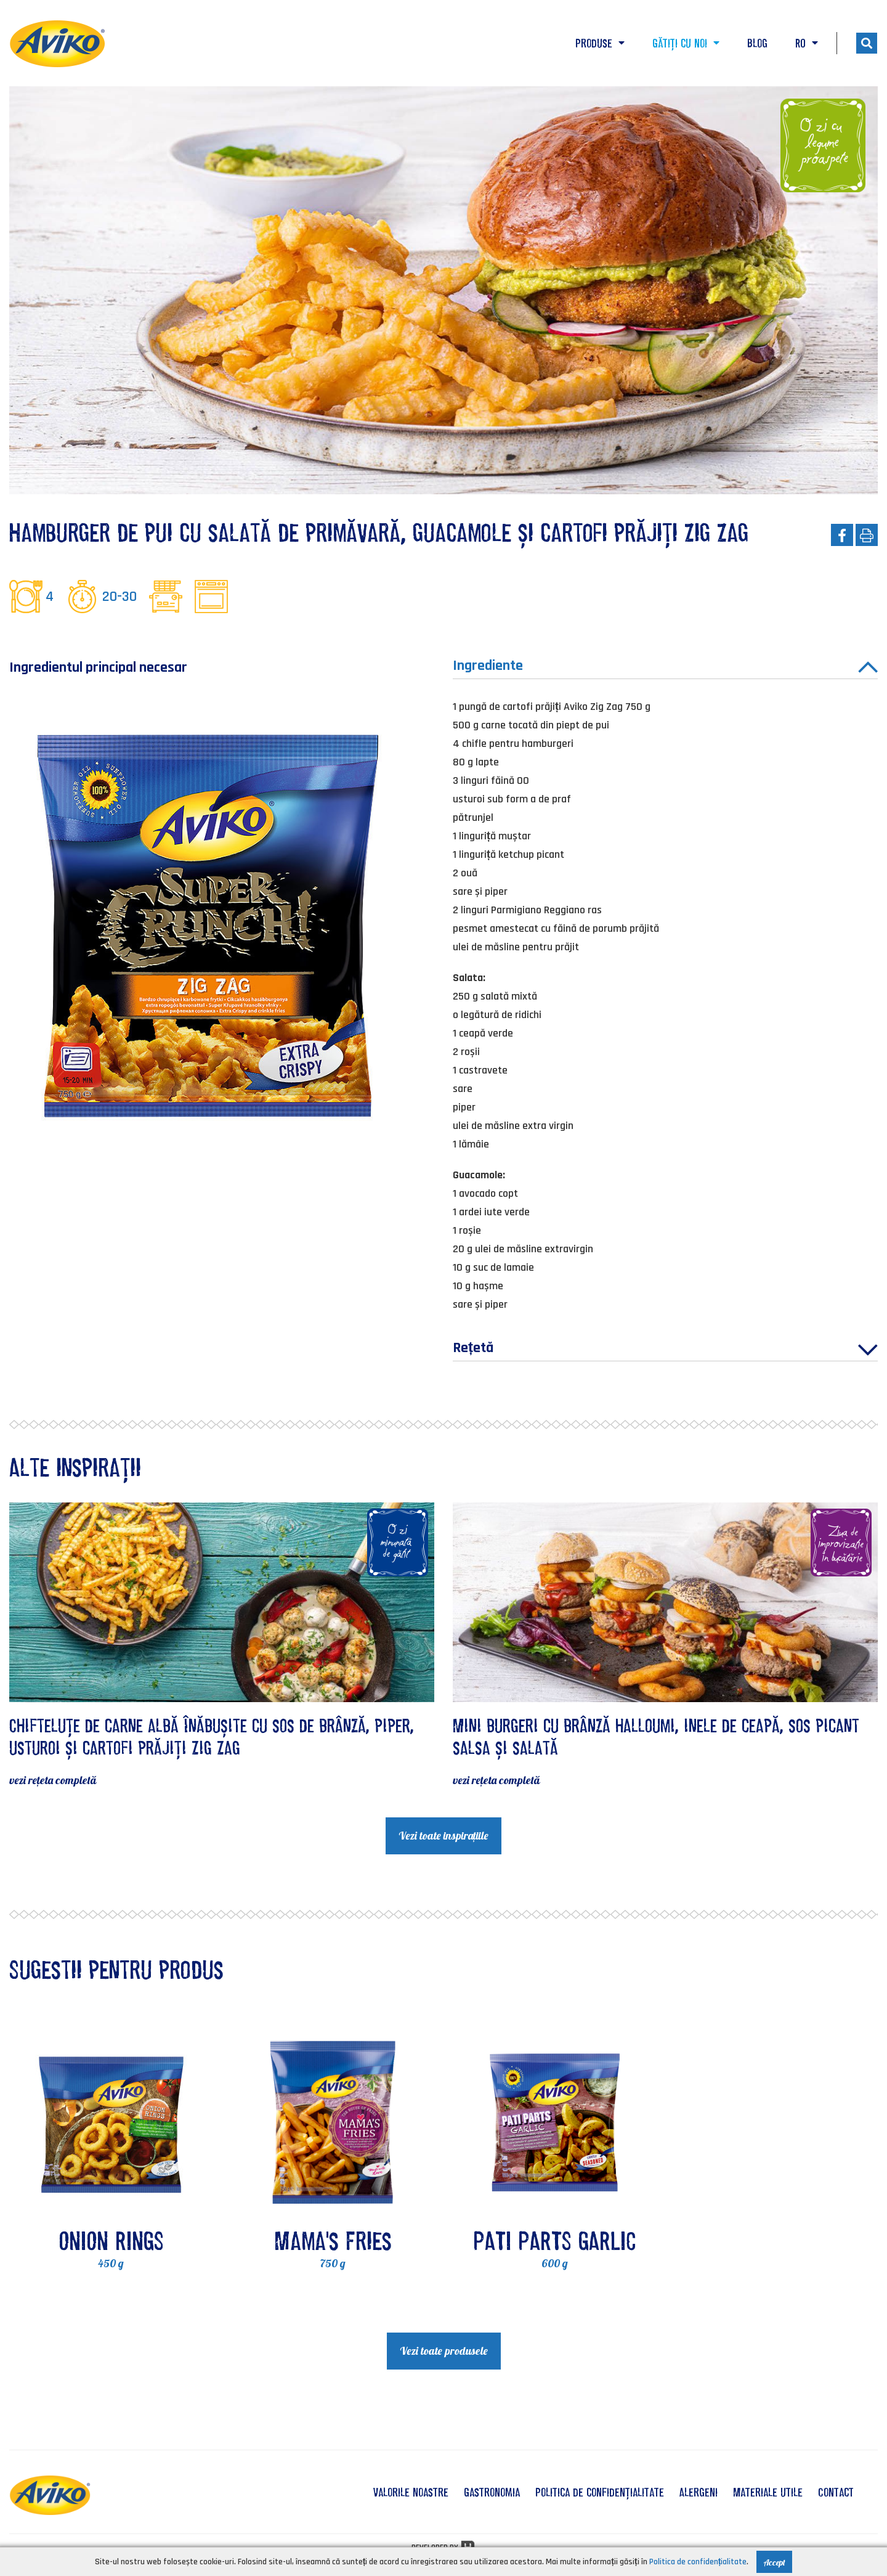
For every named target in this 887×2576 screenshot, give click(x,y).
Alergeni (698, 2492)
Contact (836, 2492)
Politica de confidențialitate (599, 2492)
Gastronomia (492, 2492)
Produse (600, 43)
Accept (774, 2562)
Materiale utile (768, 2492)
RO (806, 43)
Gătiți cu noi (685, 43)
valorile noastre (410, 2492)
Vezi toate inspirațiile (443, 1835)
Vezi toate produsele (444, 2351)
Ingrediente (665, 667)
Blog (757, 43)
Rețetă (665, 1350)
